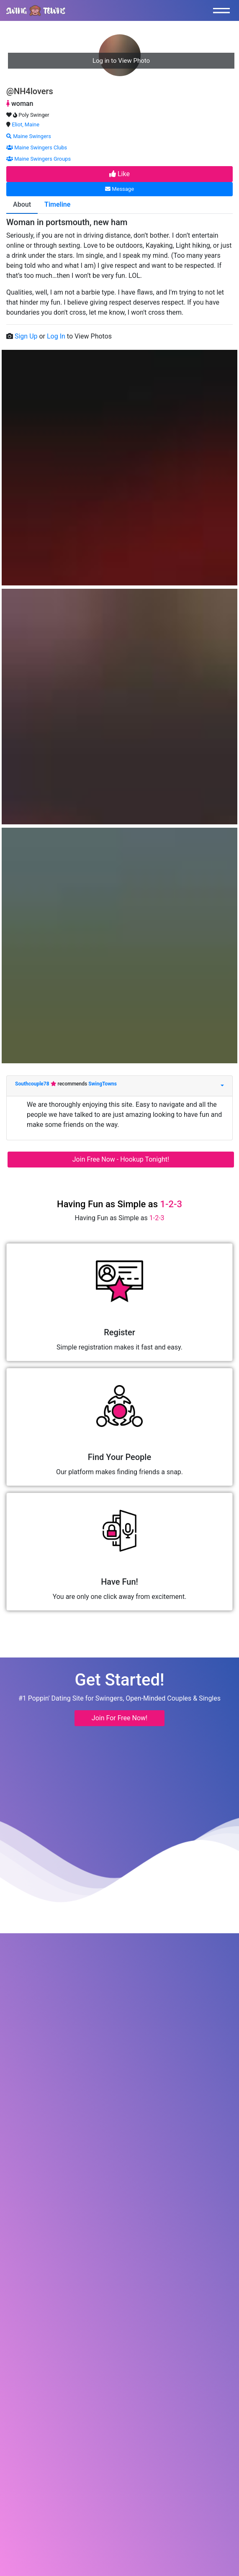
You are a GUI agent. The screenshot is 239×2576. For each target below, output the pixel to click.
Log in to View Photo (121, 60)
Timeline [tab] (57, 204)
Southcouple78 (33, 1084)
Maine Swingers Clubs (36, 147)
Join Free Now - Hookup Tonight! (120, 1159)
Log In (57, 336)
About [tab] (22, 204)
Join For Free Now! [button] (119, 1718)
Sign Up (27, 336)
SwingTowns (102, 1084)
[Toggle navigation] (223, 10)
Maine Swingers (28, 136)
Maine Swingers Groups (38, 159)
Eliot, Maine (25, 124)
